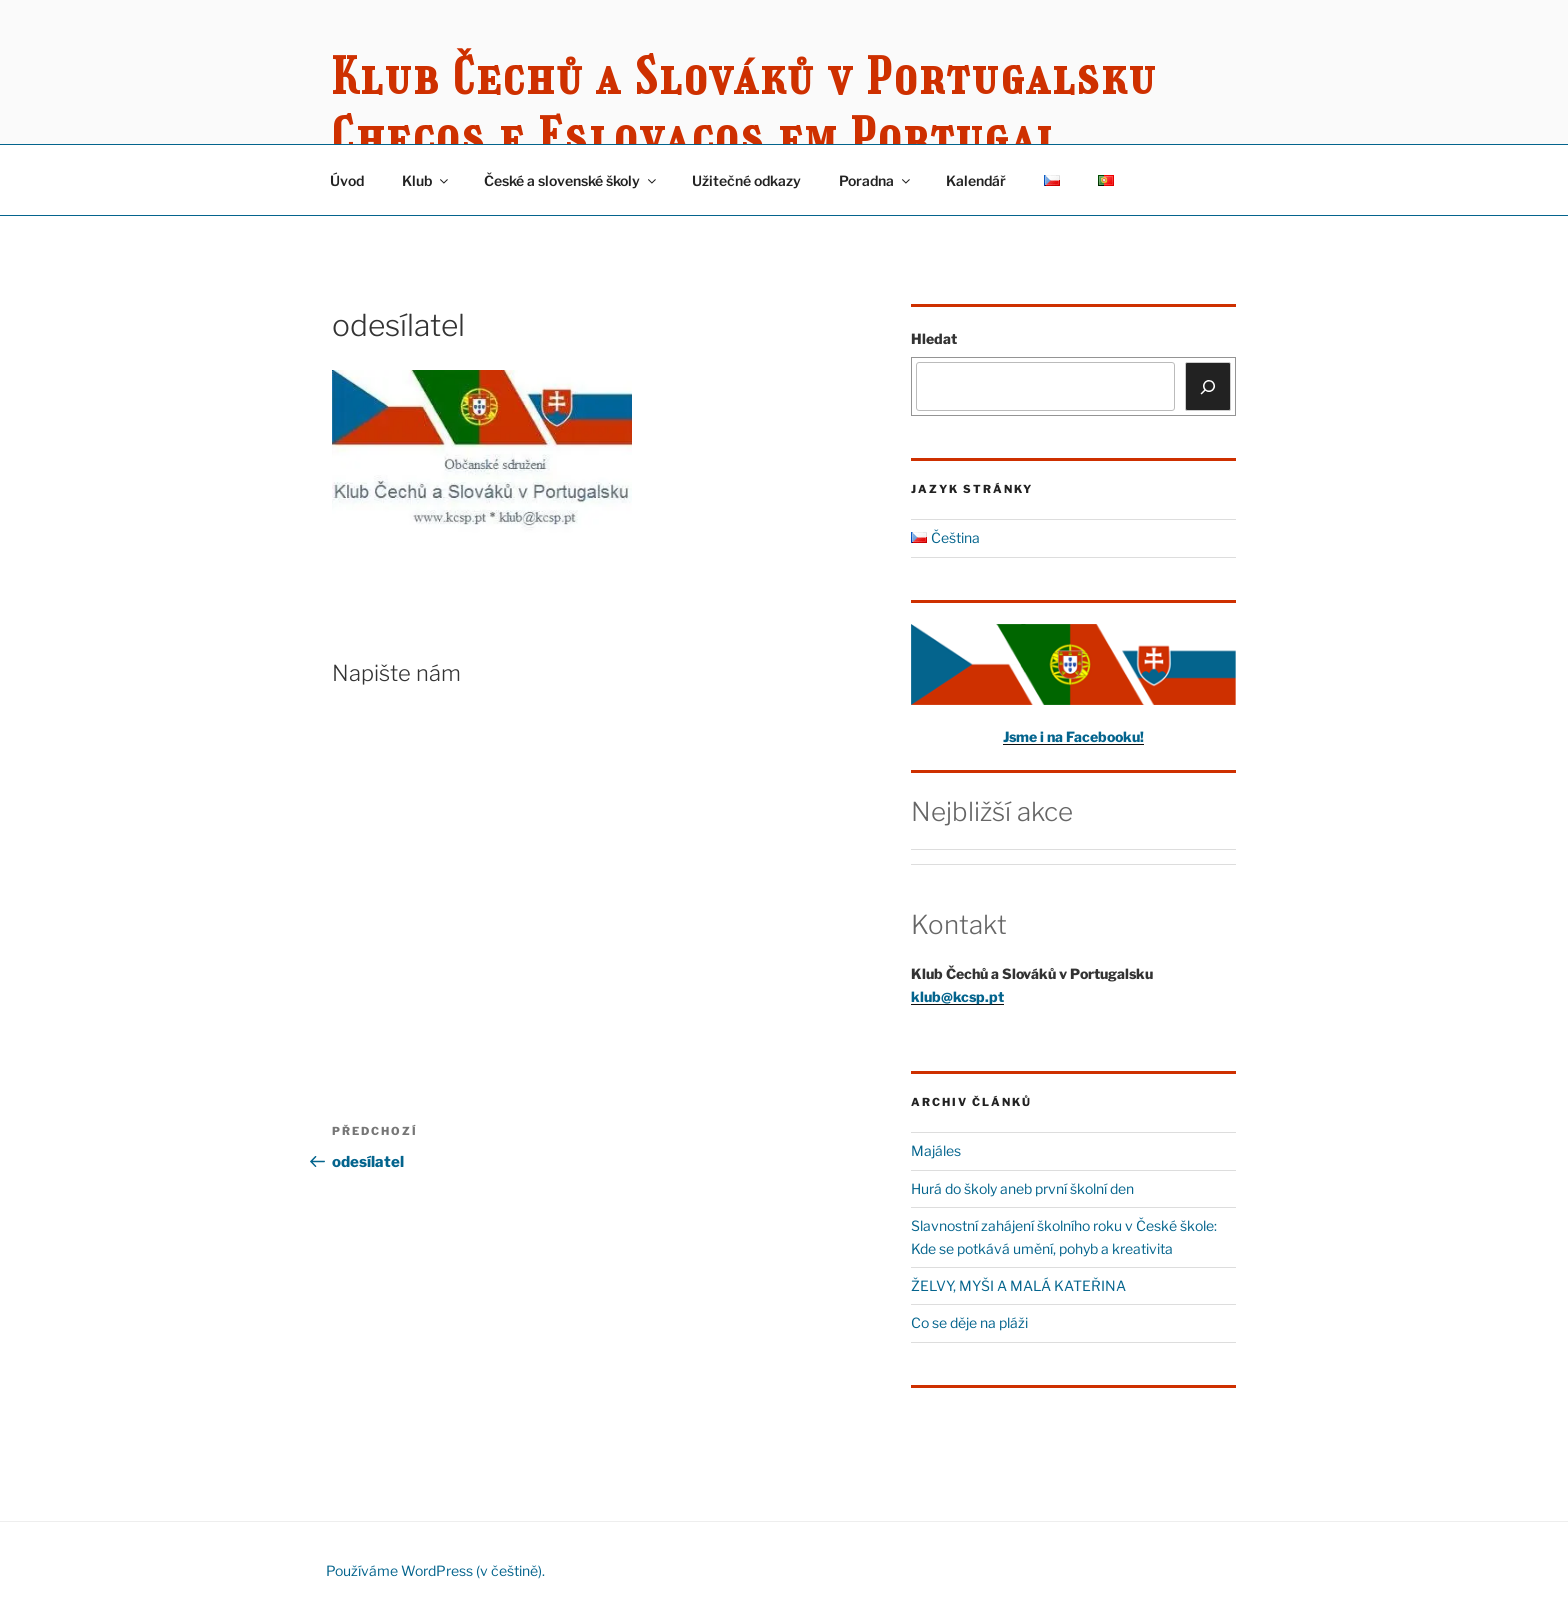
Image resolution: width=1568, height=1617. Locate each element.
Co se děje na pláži (969, 1322)
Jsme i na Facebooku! (1073, 736)
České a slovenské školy (571, 180)
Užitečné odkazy (746, 180)
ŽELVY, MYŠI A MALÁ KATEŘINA (1018, 1285)
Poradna (876, 180)
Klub (426, 180)
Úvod (347, 180)
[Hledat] (1208, 386)
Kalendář (976, 180)
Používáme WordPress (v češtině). (435, 1570)
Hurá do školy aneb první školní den (1022, 1188)
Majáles (936, 1150)
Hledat (934, 338)
